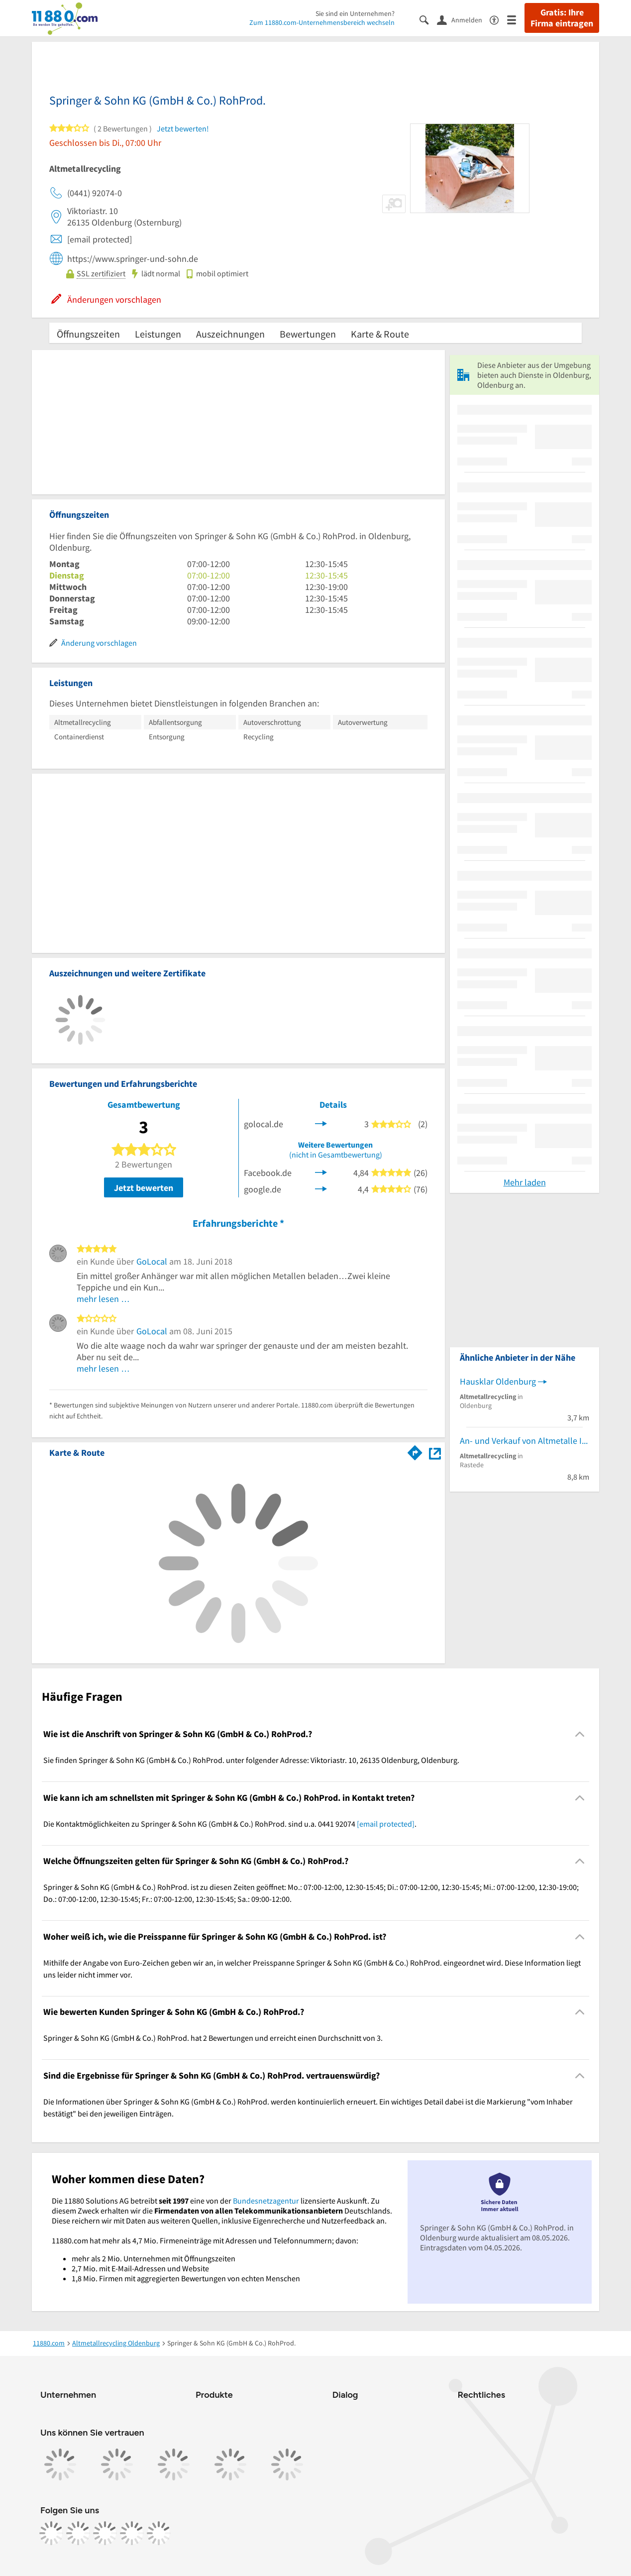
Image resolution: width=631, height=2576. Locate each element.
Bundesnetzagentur (266, 2201)
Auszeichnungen (230, 334)
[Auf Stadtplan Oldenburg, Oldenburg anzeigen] (435, 1452)
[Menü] (516, 19)
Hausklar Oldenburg (498, 1381)
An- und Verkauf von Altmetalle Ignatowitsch (524, 1440)
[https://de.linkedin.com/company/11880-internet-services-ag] (132, 2533)
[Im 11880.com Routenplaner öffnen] (415, 1450)
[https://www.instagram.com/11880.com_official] (78, 2533)
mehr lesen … (103, 1298)
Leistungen (158, 334)
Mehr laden (525, 1182)
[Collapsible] (580, 1734)
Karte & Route (380, 334)
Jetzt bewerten (143, 1187)
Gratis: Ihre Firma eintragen (561, 17)
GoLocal (151, 1261)
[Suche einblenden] (428, 19)
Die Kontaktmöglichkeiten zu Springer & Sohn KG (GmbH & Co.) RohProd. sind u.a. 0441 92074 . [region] (230, 1824)
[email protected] (386, 1824)
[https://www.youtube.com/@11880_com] (159, 2533)
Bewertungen (308, 334)
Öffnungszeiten (88, 334)
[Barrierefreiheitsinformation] (498, 19)
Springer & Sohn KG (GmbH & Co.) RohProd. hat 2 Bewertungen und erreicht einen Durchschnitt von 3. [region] (213, 2038)
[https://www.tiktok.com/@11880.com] (105, 2533)
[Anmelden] (463, 19)
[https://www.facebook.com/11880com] (51, 2533)
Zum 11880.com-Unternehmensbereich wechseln (322, 22)
